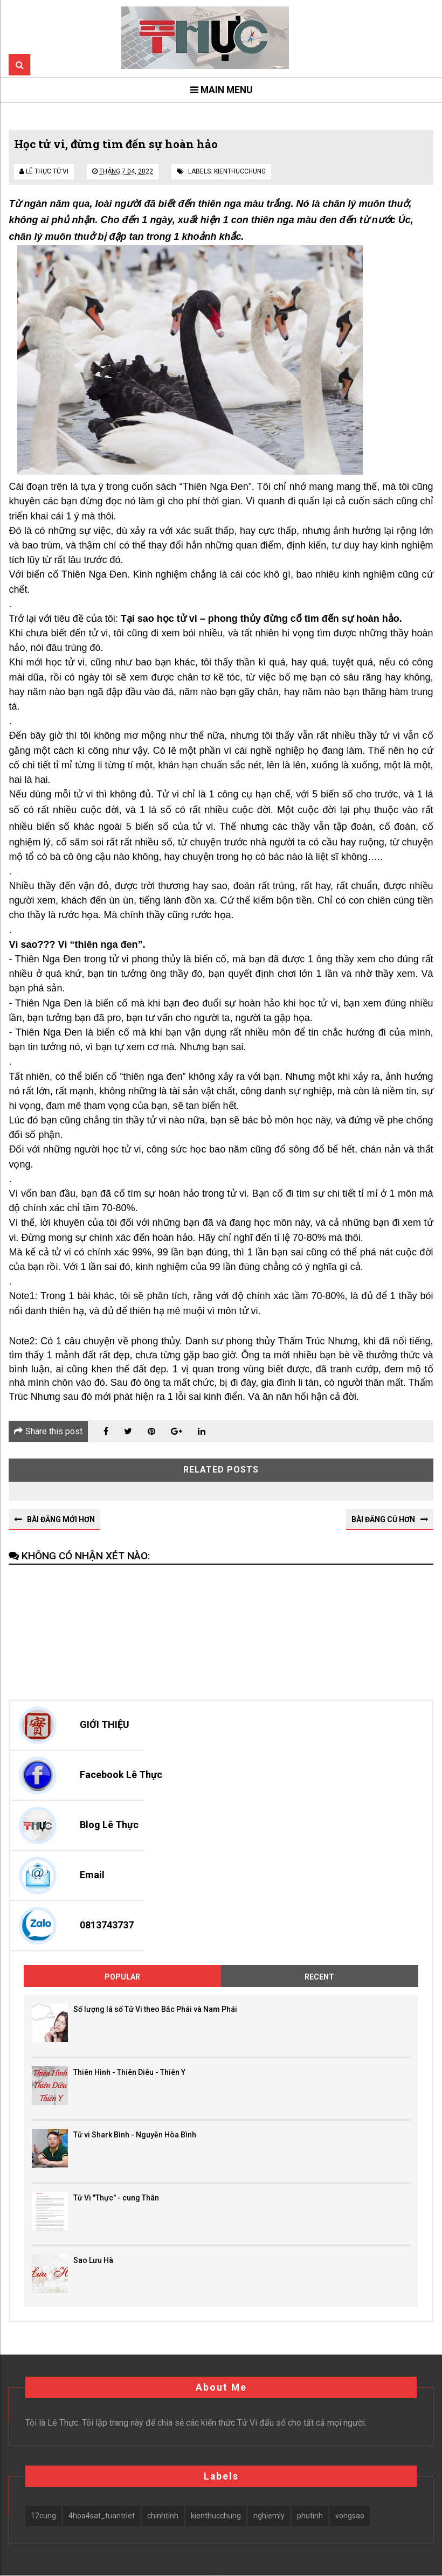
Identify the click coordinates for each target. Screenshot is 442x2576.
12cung (43, 2516)
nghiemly (269, 2516)
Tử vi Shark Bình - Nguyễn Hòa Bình (134, 2134)
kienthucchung (240, 171)
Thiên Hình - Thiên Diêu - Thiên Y (129, 2072)
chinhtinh (162, 2516)
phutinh (310, 2516)
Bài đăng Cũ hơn (383, 1519)
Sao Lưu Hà (93, 2260)
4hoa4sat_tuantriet (101, 2516)
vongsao (349, 2516)
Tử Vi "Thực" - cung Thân (116, 2197)
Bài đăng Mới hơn (61, 1519)
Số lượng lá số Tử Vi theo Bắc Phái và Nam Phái (155, 2009)
